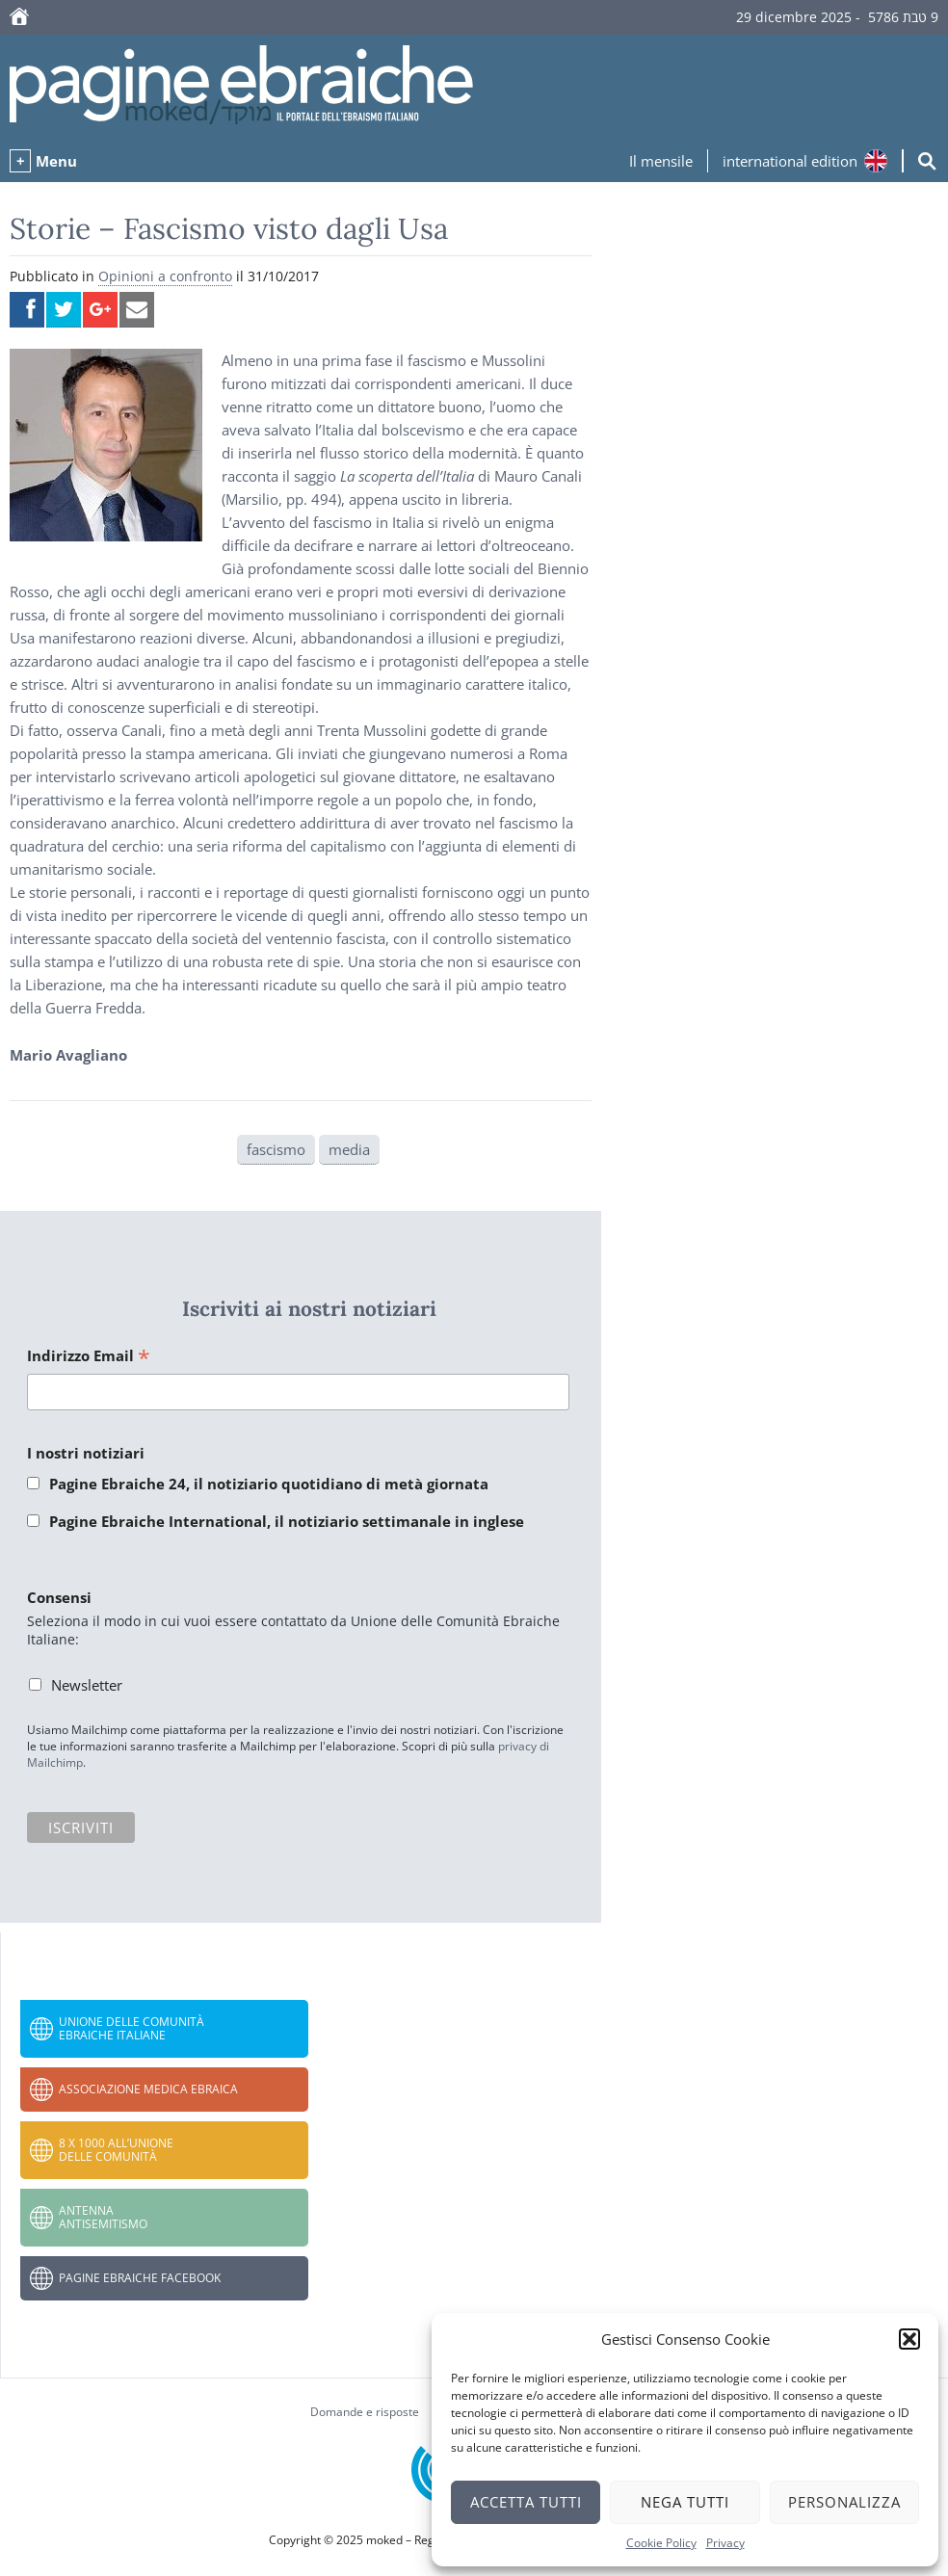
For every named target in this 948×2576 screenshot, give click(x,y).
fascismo (276, 1149)
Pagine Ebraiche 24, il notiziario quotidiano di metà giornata (268, 1483)
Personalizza (844, 2501)
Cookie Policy (661, 2543)
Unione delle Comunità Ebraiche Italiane (131, 2028)
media (349, 1149)
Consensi (59, 1597)
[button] (909, 2339)
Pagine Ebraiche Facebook (140, 2278)
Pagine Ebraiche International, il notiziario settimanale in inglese (286, 1521)
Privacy (725, 2543)
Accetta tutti (526, 2501)
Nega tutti (685, 2501)
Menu (56, 161)
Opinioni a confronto (165, 276)
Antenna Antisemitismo (103, 2217)
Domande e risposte (364, 2412)
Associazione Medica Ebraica (148, 2089)
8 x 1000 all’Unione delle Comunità (116, 2150)
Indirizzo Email (88, 1357)
